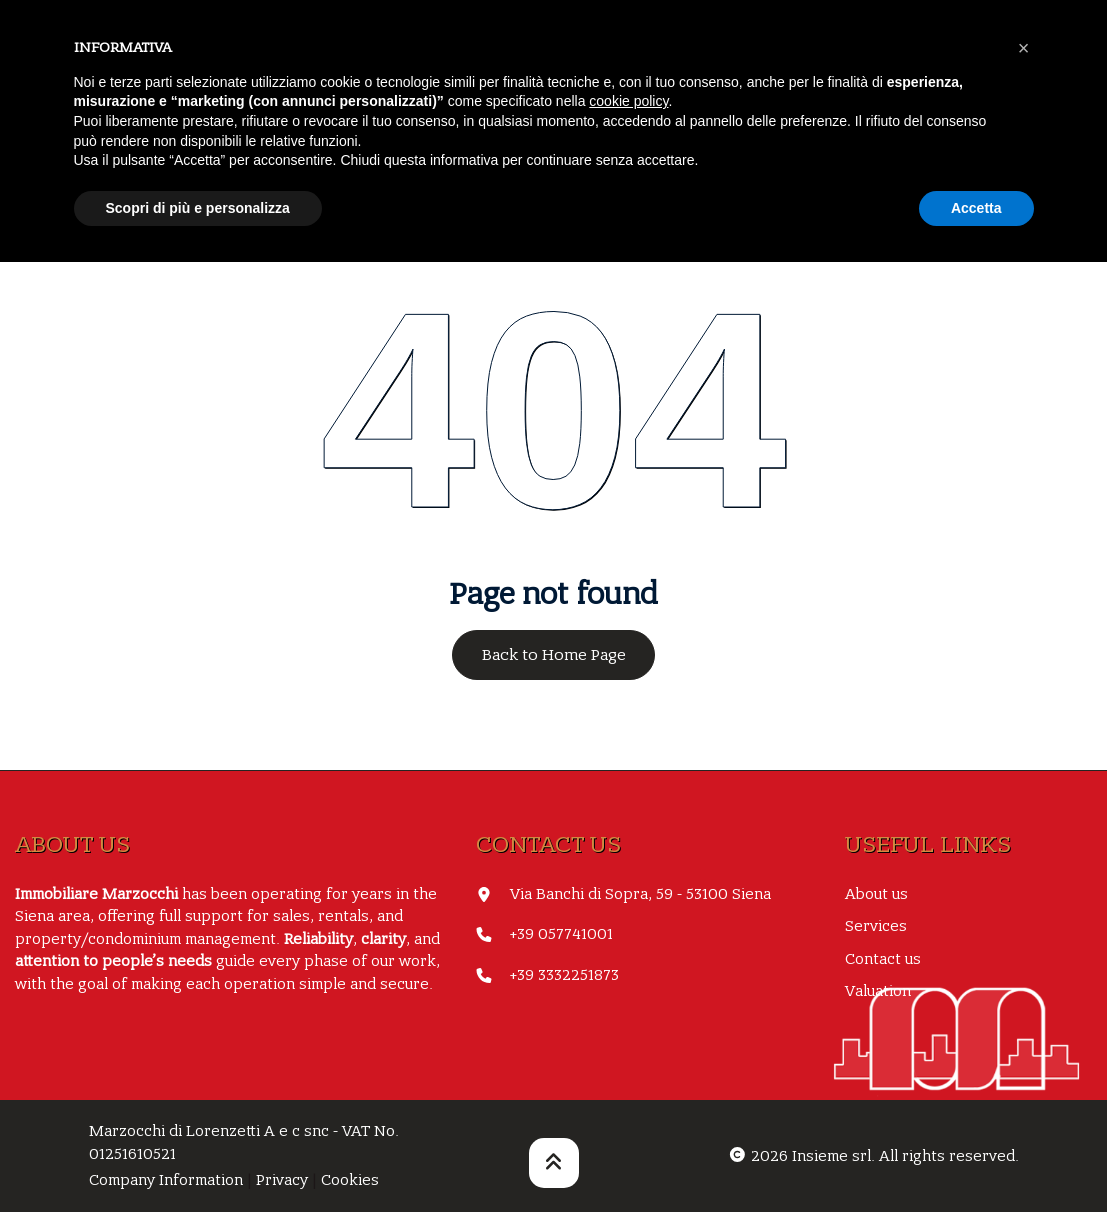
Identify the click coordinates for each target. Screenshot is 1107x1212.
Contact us (883, 959)
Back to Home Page (554, 655)
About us (876, 894)
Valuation (878, 991)
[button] (1024, 48)
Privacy (282, 1180)
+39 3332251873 (564, 975)
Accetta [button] (976, 208)
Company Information (166, 1180)
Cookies (350, 1180)
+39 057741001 (561, 934)
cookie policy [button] (628, 101)
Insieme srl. (833, 1156)
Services (876, 926)
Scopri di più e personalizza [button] (198, 208)
